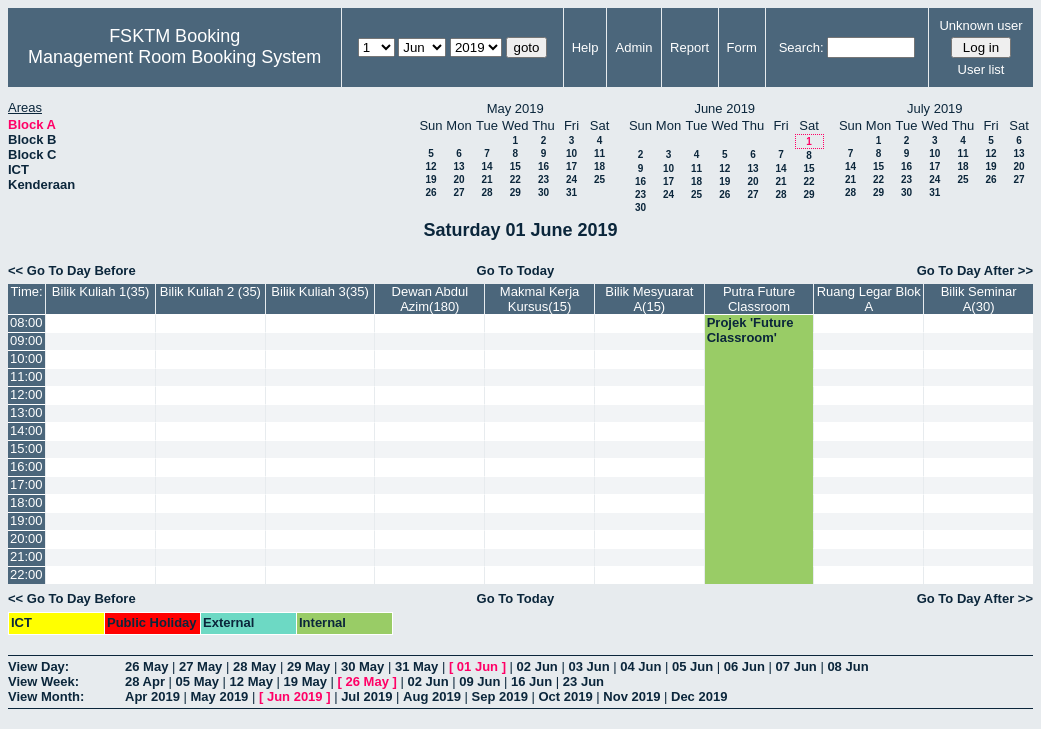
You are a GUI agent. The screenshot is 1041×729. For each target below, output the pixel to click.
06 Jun (744, 666)
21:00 (26, 556)
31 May (416, 666)
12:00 (26, 394)
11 (599, 153)
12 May (251, 681)
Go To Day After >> (975, 270)
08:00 (26, 322)
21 (486, 179)
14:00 (26, 430)
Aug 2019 (432, 696)
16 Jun (531, 681)
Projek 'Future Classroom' (750, 330)
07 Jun (796, 666)
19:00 (26, 520)
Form (741, 47)
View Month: (46, 696)
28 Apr (145, 681)
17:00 (26, 484)
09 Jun (479, 681)
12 (430, 166)
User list (981, 69)
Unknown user (980, 25)
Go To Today (516, 270)
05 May (197, 681)
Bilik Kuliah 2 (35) (210, 291)
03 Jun (588, 666)
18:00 (26, 502)
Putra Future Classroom (759, 299)
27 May (200, 666)
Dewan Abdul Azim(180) (430, 299)
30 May (362, 666)
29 (515, 192)
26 (430, 192)
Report (689, 47)
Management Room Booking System (174, 57)
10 (571, 153)
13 (458, 166)
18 (599, 166)
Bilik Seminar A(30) (979, 299)
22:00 (26, 574)
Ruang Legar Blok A (869, 299)
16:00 (26, 466)
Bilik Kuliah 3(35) (320, 291)
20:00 (26, 538)
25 (599, 179)
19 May (305, 681)
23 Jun (583, 681)
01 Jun (477, 666)
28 (486, 192)
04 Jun (640, 666)
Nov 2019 (631, 696)
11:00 (26, 376)
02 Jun (537, 666)
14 (486, 166)
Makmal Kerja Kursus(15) (539, 299)
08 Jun (847, 666)
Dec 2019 (699, 696)
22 (515, 179)
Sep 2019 (500, 696)
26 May (146, 666)
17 (571, 166)
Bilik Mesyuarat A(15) (649, 299)
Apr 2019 (152, 696)
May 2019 (220, 696)
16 (543, 166)
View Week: (43, 681)
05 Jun (692, 666)
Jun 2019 (295, 696)
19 (430, 179)
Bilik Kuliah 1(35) (101, 291)
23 (543, 179)
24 (571, 179)
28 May (254, 666)
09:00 (26, 340)
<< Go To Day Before (72, 270)
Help (585, 47)
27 (458, 192)
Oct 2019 (565, 696)
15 (515, 166)
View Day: (38, 666)
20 (458, 179)
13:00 (26, 412)
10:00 (26, 358)
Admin (634, 47)
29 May (308, 666)
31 (571, 192)
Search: (801, 47)
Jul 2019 (366, 696)
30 (543, 192)
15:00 (26, 448)
